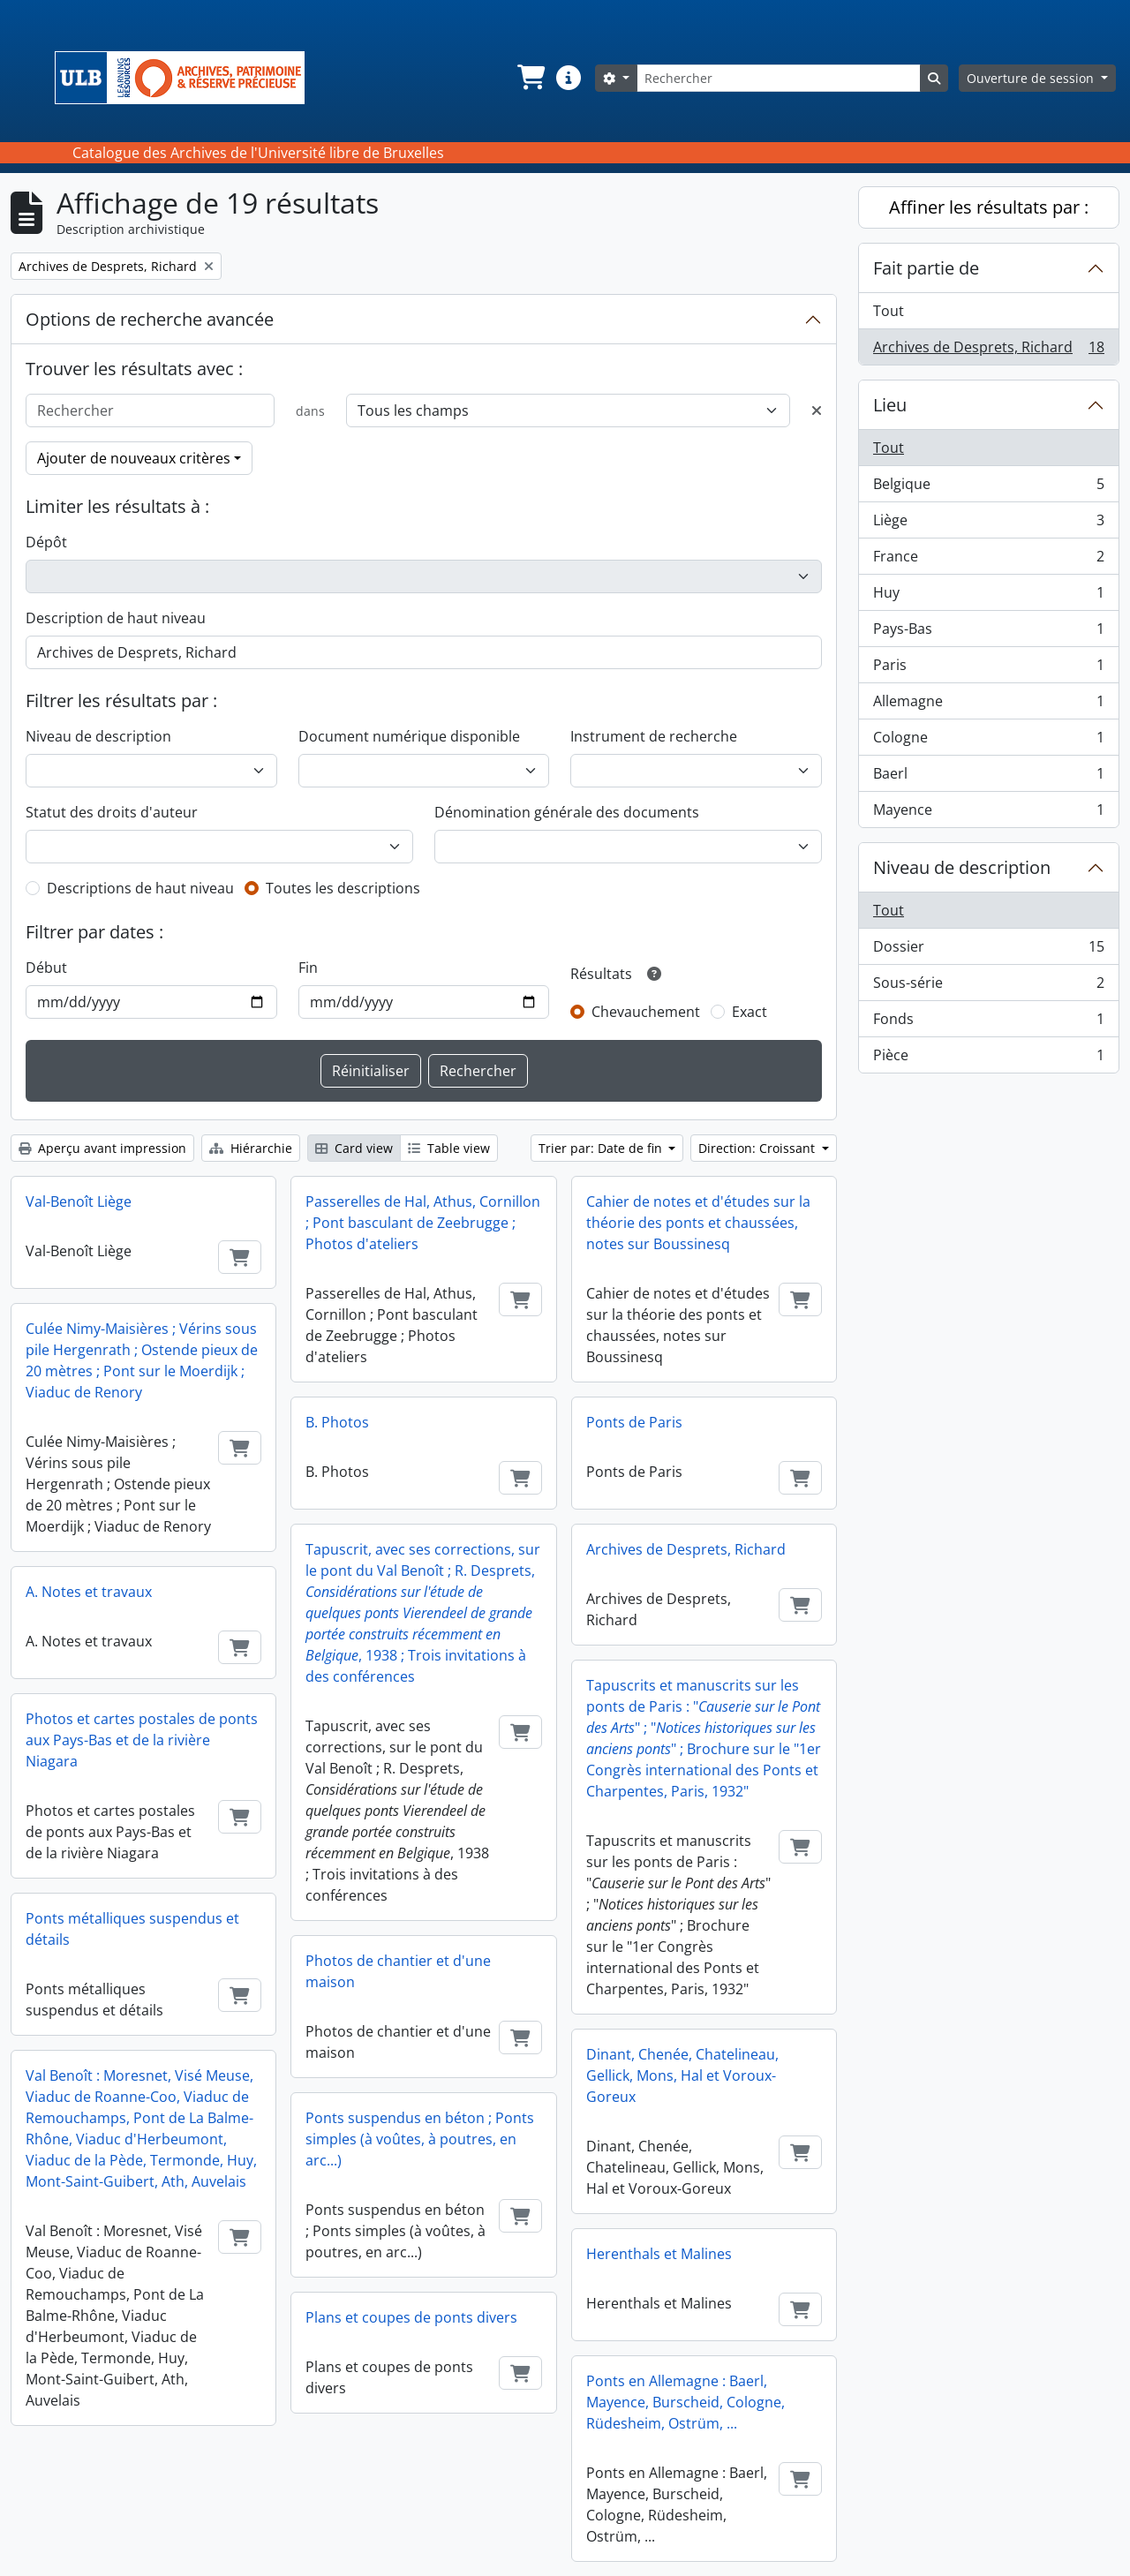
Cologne (988, 741)
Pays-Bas (988, 632)
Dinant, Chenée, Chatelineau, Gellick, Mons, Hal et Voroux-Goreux (682, 2075)
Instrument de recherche (653, 736)
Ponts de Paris (634, 1422)
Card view (354, 1148)
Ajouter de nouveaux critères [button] (133, 458)
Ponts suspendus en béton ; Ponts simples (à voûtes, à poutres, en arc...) (419, 2139)
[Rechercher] (779, 78)
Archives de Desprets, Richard (686, 1549)
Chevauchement (645, 1011)
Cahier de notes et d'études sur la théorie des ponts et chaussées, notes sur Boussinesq (698, 1223)
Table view (449, 1148)
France (988, 560)
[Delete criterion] (816, 410)
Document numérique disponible (409, 736)
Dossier (988, 950)
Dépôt (46, 542)
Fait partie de (926, 268)
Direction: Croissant (758, 1148)
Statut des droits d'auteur (112, 812)
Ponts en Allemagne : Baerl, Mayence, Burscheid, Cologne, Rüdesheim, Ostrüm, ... (685, 2402)
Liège (988, 524)
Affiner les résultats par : (989, 207)
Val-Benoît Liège (79, 1201)
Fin (308, 967)
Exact (749, 1011)
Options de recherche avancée (150, 319)
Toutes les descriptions (343, 888)
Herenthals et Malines (659, 2253)
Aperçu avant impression (102, 1148)
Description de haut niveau (116, 618)
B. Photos (337, 1422)
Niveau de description (98, 736)
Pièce (988, 1058)
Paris (988, 668)
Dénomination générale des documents (566, 812)
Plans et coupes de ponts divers (411, 2317)
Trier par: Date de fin (602, 1148)
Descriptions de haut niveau (140, 888)
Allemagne (988, 704)
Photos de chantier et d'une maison (398, 1971)
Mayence (988, 813)
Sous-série (988, 986)
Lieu (890, 405)
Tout (888, 310)
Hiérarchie (250, 1148)
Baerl (988, 777)
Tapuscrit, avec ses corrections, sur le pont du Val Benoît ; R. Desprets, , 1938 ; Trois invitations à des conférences (422, 1613)
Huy (988, 596)
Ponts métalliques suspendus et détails (132, 1929)
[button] (529, 77)
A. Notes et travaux (89, 1591)
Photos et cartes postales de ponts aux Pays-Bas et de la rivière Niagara (142, 1740)
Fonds (988, 1022)
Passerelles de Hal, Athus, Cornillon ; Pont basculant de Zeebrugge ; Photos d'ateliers (422, 1223)
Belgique (988, 487)
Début (46, 967)
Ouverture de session (1032, 78)
